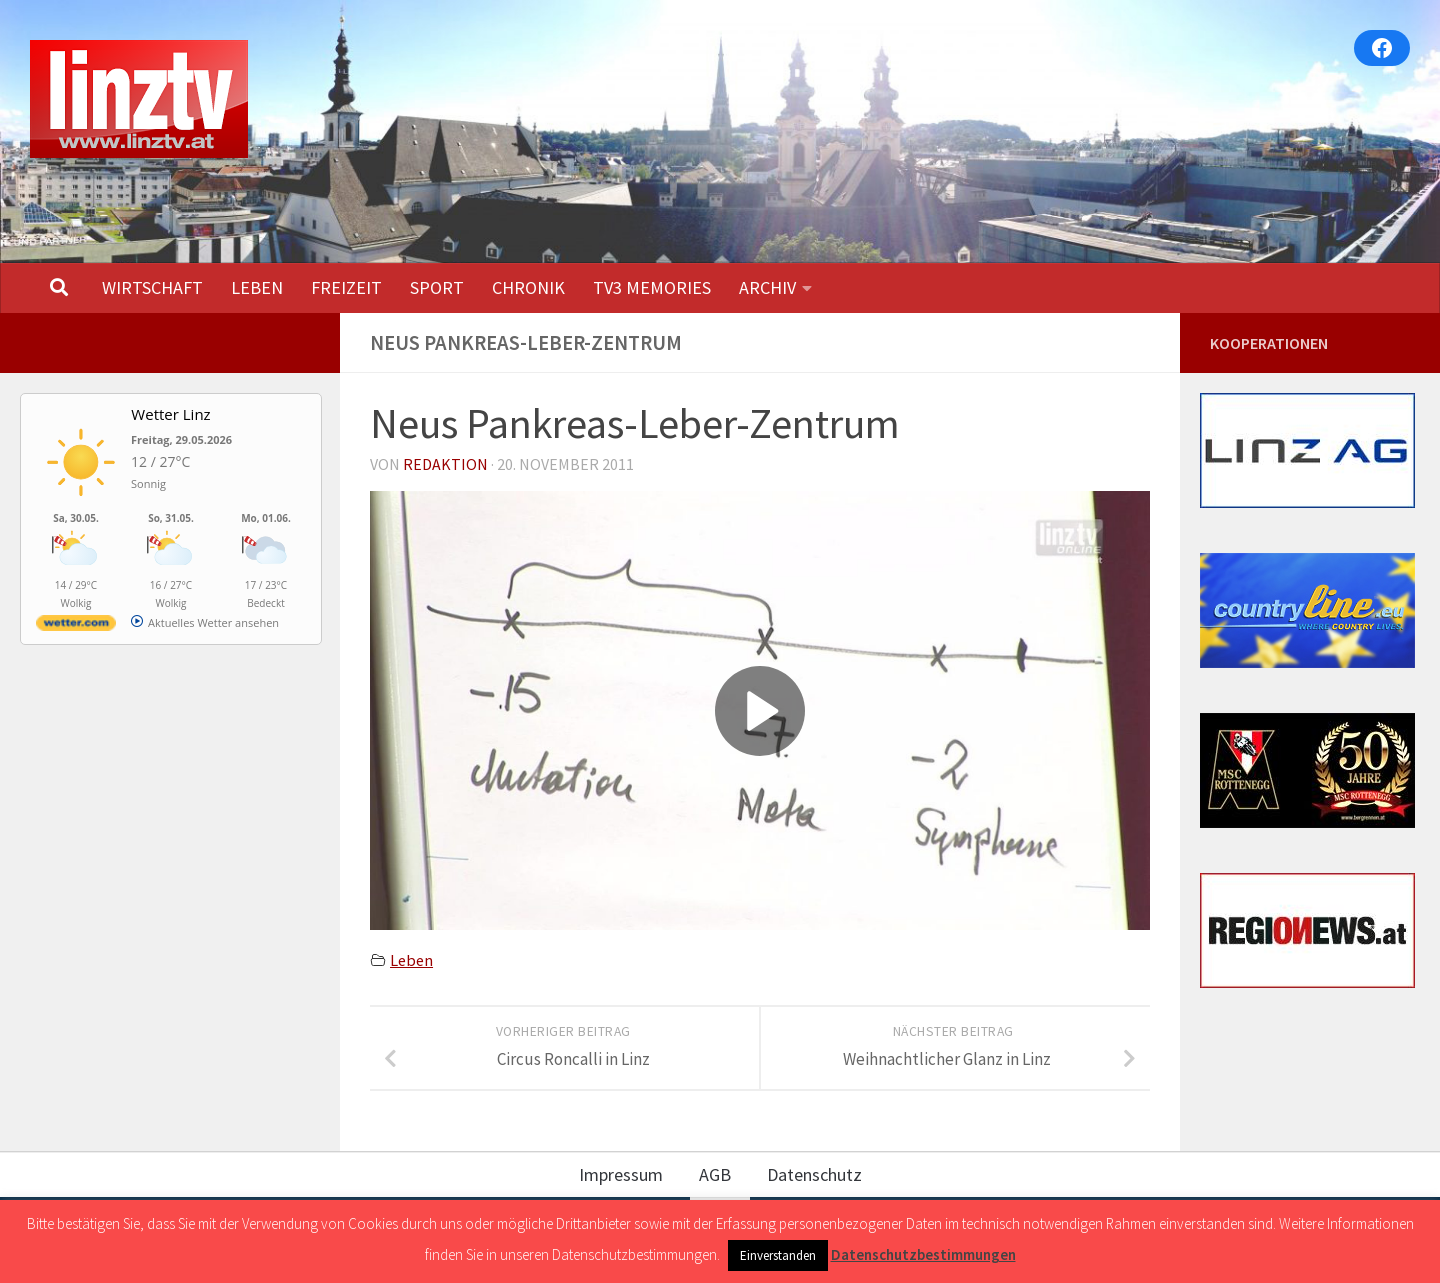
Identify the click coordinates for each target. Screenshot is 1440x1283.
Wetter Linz (170, 414)
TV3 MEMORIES (652, 287)
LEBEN (257, 287)
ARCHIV (767, 287)
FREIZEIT (346, 287)
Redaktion (445, 464)
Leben (411, 960)
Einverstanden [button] (778, 1255)
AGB (715, 1174)
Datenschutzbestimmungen (923, 1254)
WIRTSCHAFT (152, 287)
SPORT (437, 287)
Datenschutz (814, 1174)
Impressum (621, 1174)
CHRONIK (528, 287)
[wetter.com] (76, 626)
